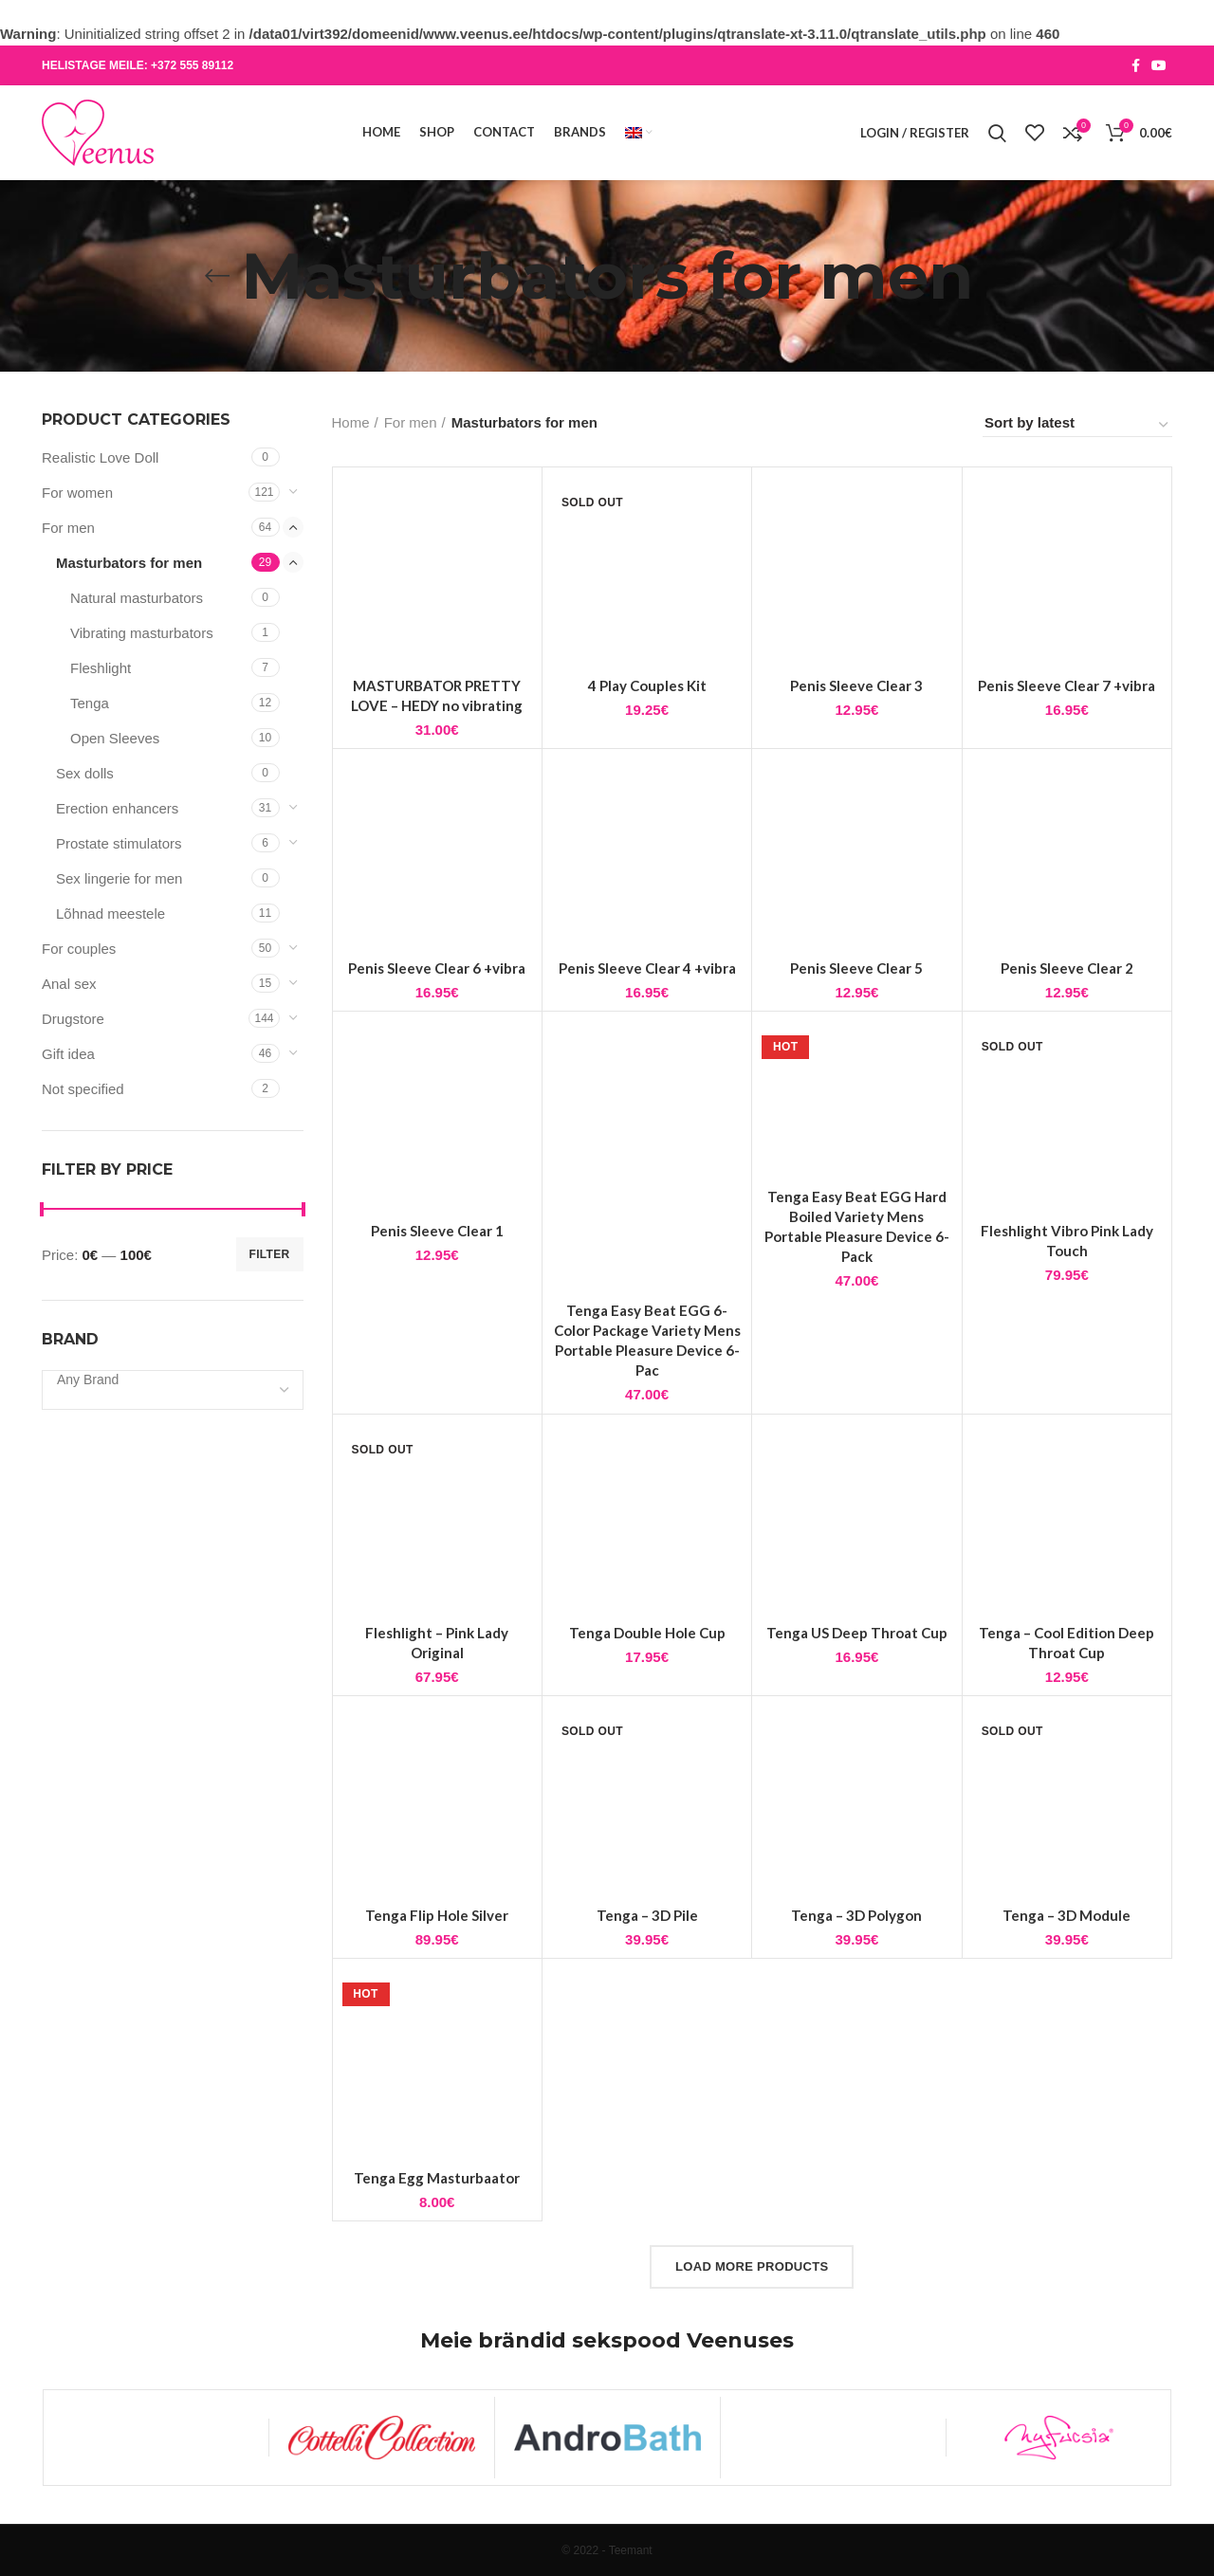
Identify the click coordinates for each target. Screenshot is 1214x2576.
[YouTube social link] (1159, 65)
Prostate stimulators (119, 843)
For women (77, 492)
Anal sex (69, 984)
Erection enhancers (117, 808)
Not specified (83, 1089)
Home (351, 422)
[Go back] (217, 276)
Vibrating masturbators (141, 633)
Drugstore (73, 1019)
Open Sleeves (114, 738)
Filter (269, 1254)
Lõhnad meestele (110, 913)
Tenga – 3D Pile (647, 1967)
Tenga (89, 703)
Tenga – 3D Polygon (856, 1967)
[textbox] (88, 1379)
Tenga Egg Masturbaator (437, 2229)
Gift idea (68, 1054)
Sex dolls (85, 773)
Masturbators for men (129, 563)
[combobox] (173, 1390)
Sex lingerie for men (119, 878)
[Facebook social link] (1136, 65)
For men (68, 528)
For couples (79, 949)
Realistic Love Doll (100, 457)
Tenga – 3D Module (1066, 1967)
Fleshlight (100, 668)
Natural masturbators (136, 598)
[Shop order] (1077, 425)
